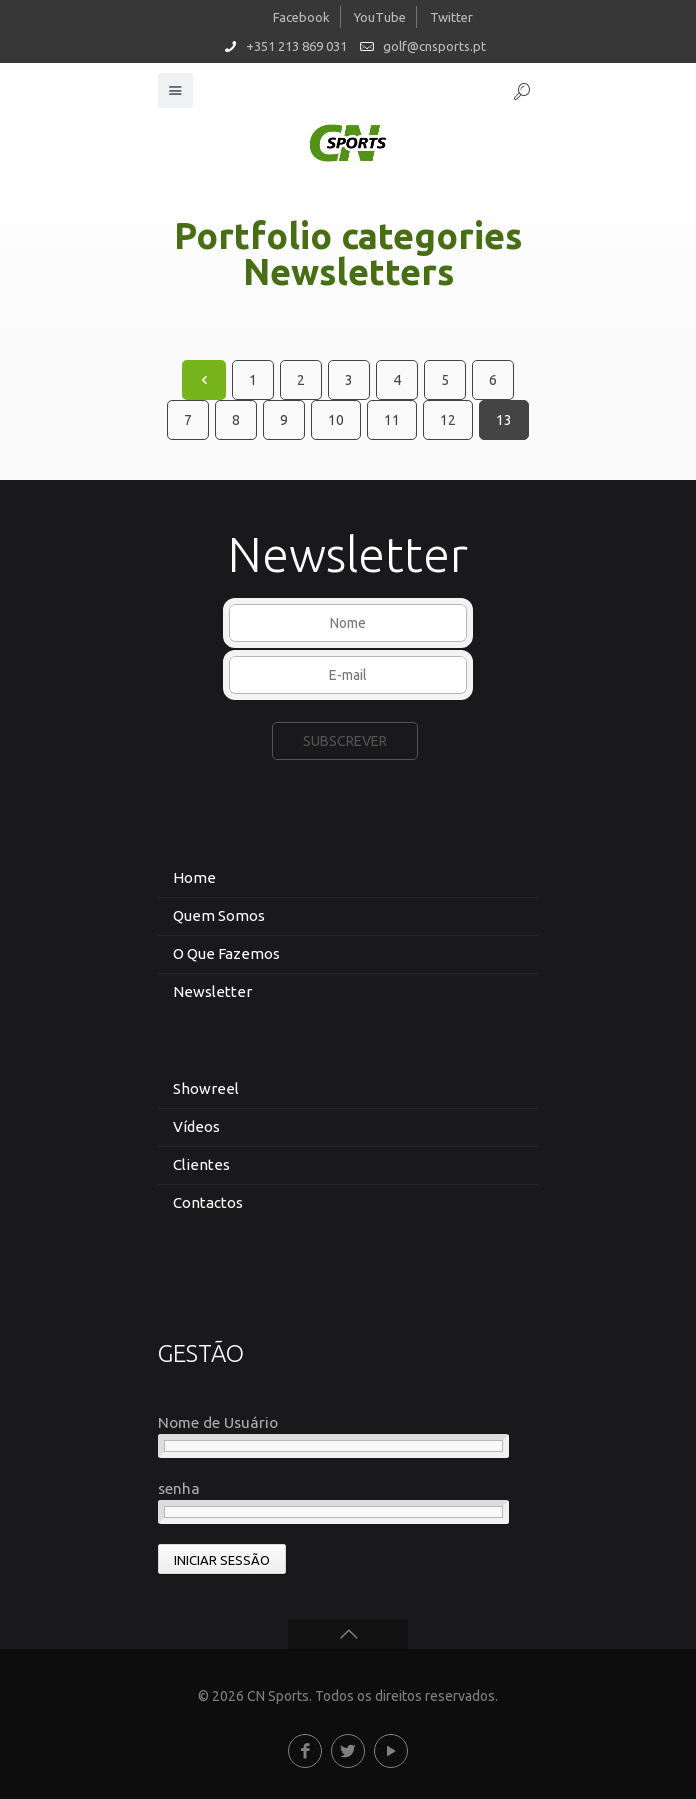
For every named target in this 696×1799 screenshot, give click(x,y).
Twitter (451, 17)
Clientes (201, 1164)
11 (392, 420)
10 (336, 420)
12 (448, 420)
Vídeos (196, 1126)
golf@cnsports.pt (434, 46)
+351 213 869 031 (296, 46)
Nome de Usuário (218, 1422)
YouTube (380, 17)
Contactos (208, 1202)
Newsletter (212, 991)
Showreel (206, 1088)
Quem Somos (219, 915)
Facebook (301, 17)
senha (179, 1488)
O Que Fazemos (226, 953)
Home (194, 877)
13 (504, 420)
